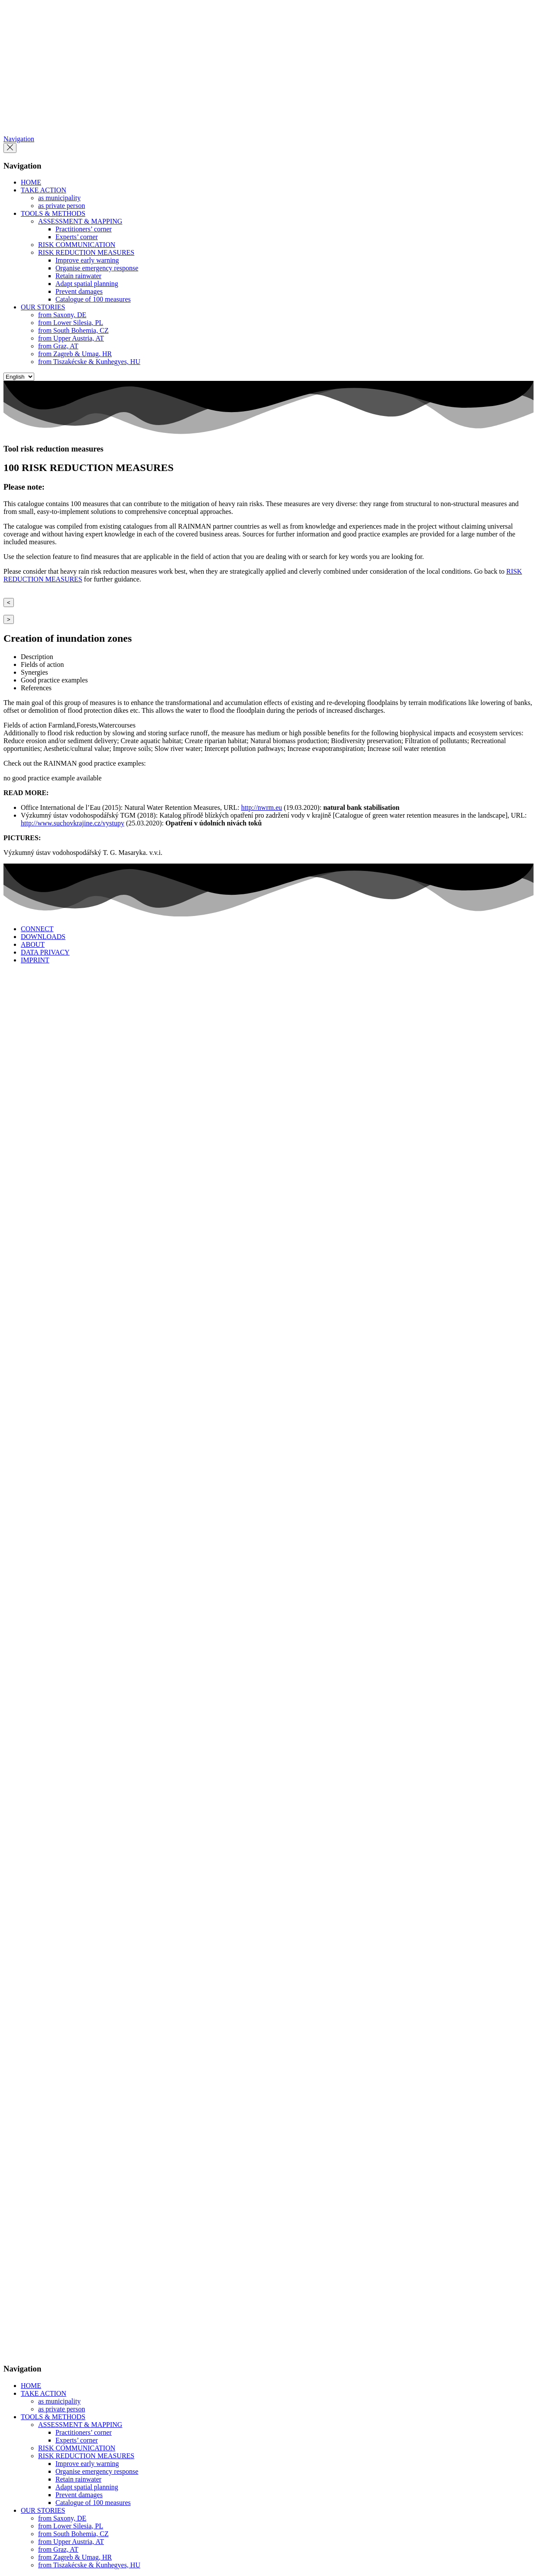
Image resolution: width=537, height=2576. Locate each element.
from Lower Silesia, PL (70, 322)
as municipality (59, 197)
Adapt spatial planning (86, 283)
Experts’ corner (76, 236)
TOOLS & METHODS (53, 213)
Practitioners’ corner (83, 229)
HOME (31, 182)
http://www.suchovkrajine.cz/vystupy (72, 823)
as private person (61, 205)
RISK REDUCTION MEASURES (86, 252)
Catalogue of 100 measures (93, 299)
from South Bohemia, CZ (73, 330)
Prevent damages (79, 291)
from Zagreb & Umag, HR (75, 353)
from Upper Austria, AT (71, 338)
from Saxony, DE (62, 314)
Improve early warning (87, 260)
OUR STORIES (43, 307)
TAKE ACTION (43, 190)
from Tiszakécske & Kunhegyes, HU (89, 361)
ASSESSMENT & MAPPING (80, 221)
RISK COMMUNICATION (76, 244)
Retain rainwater (78, 275)
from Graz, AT (58, 346)
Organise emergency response (96, 268)
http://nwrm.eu (261, 807)
